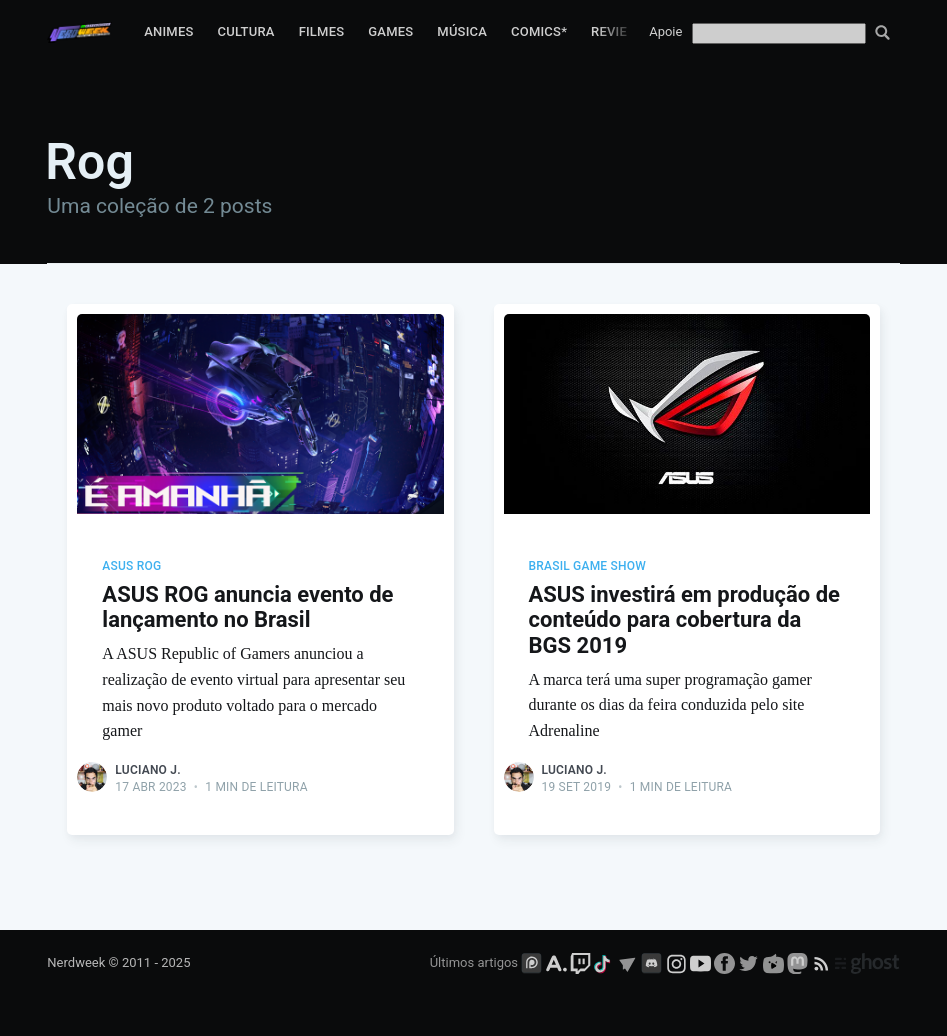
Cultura (246, 31)
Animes (168, 31)
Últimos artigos (474, 962)
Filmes (322, 31)
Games (390, 31)
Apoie (665, 31)
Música (462, 31)
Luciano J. (147, 770)
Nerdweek (76, 962)
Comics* (539, 31)
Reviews (619, 31)
